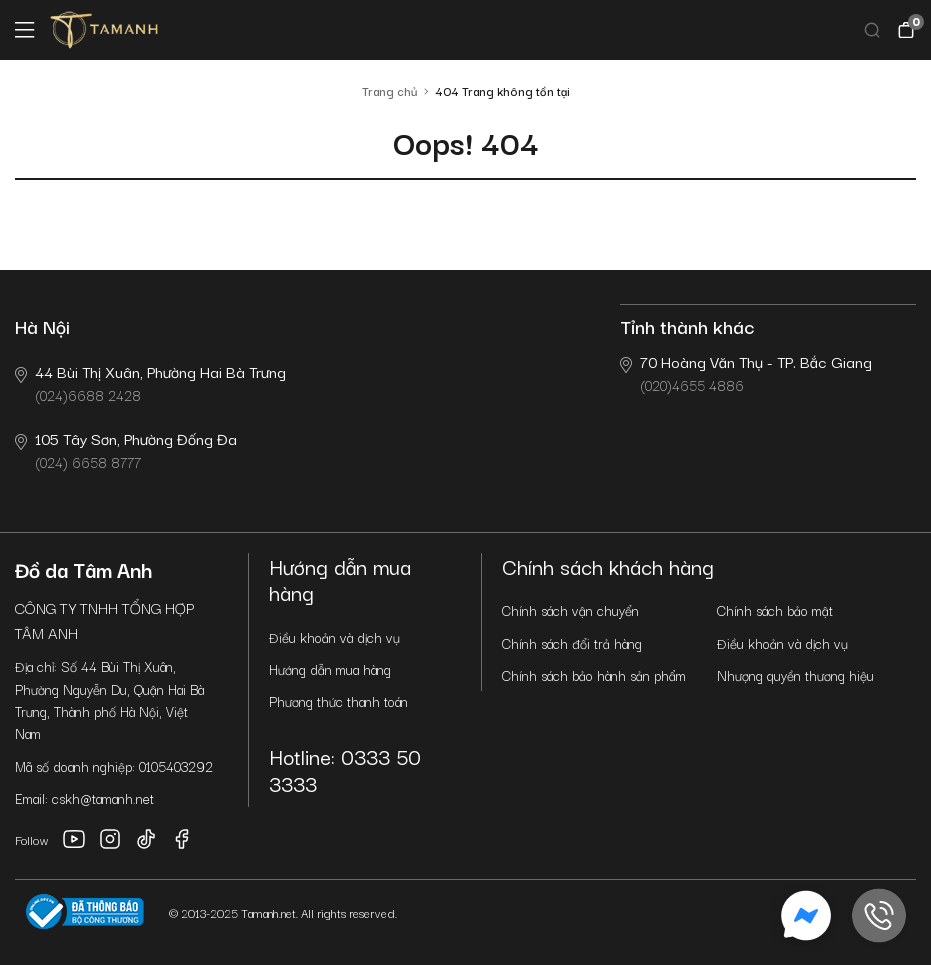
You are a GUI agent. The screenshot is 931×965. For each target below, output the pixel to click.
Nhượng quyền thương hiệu (795, 675)
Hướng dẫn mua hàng (330, 669)
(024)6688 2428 (150, 382)
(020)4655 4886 (746, 372)
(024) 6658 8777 (126, 449)
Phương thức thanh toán (338, 701)
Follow (32, 839)
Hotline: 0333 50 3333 (345, 769)
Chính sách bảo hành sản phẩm (594, 675)
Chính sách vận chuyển (570, 610)
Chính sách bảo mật (775, 610)
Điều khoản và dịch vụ (334, 637)
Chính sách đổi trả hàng (572, 643)
